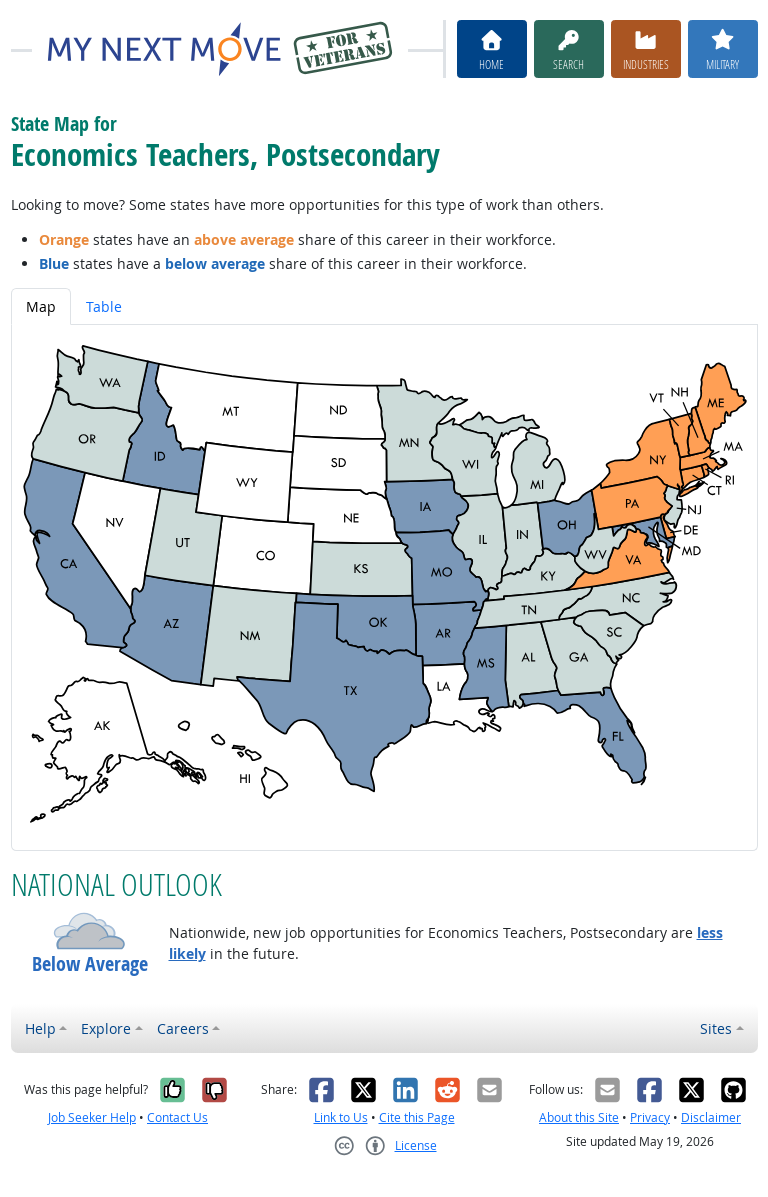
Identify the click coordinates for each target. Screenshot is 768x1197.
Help (40, 1028)
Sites (716, 1028)
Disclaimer (711, 1117)
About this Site (579, 1117)
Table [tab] (104, 306)
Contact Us (177, 1117)
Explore (106, 1028)
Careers (183, 1028)
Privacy (650, 1117)
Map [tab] (41, 306)
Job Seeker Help (92, 1117)
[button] (90, 931)
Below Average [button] (90, 964)
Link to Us (341, 1117)
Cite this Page (417, 1117)
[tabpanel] (384, 587)
